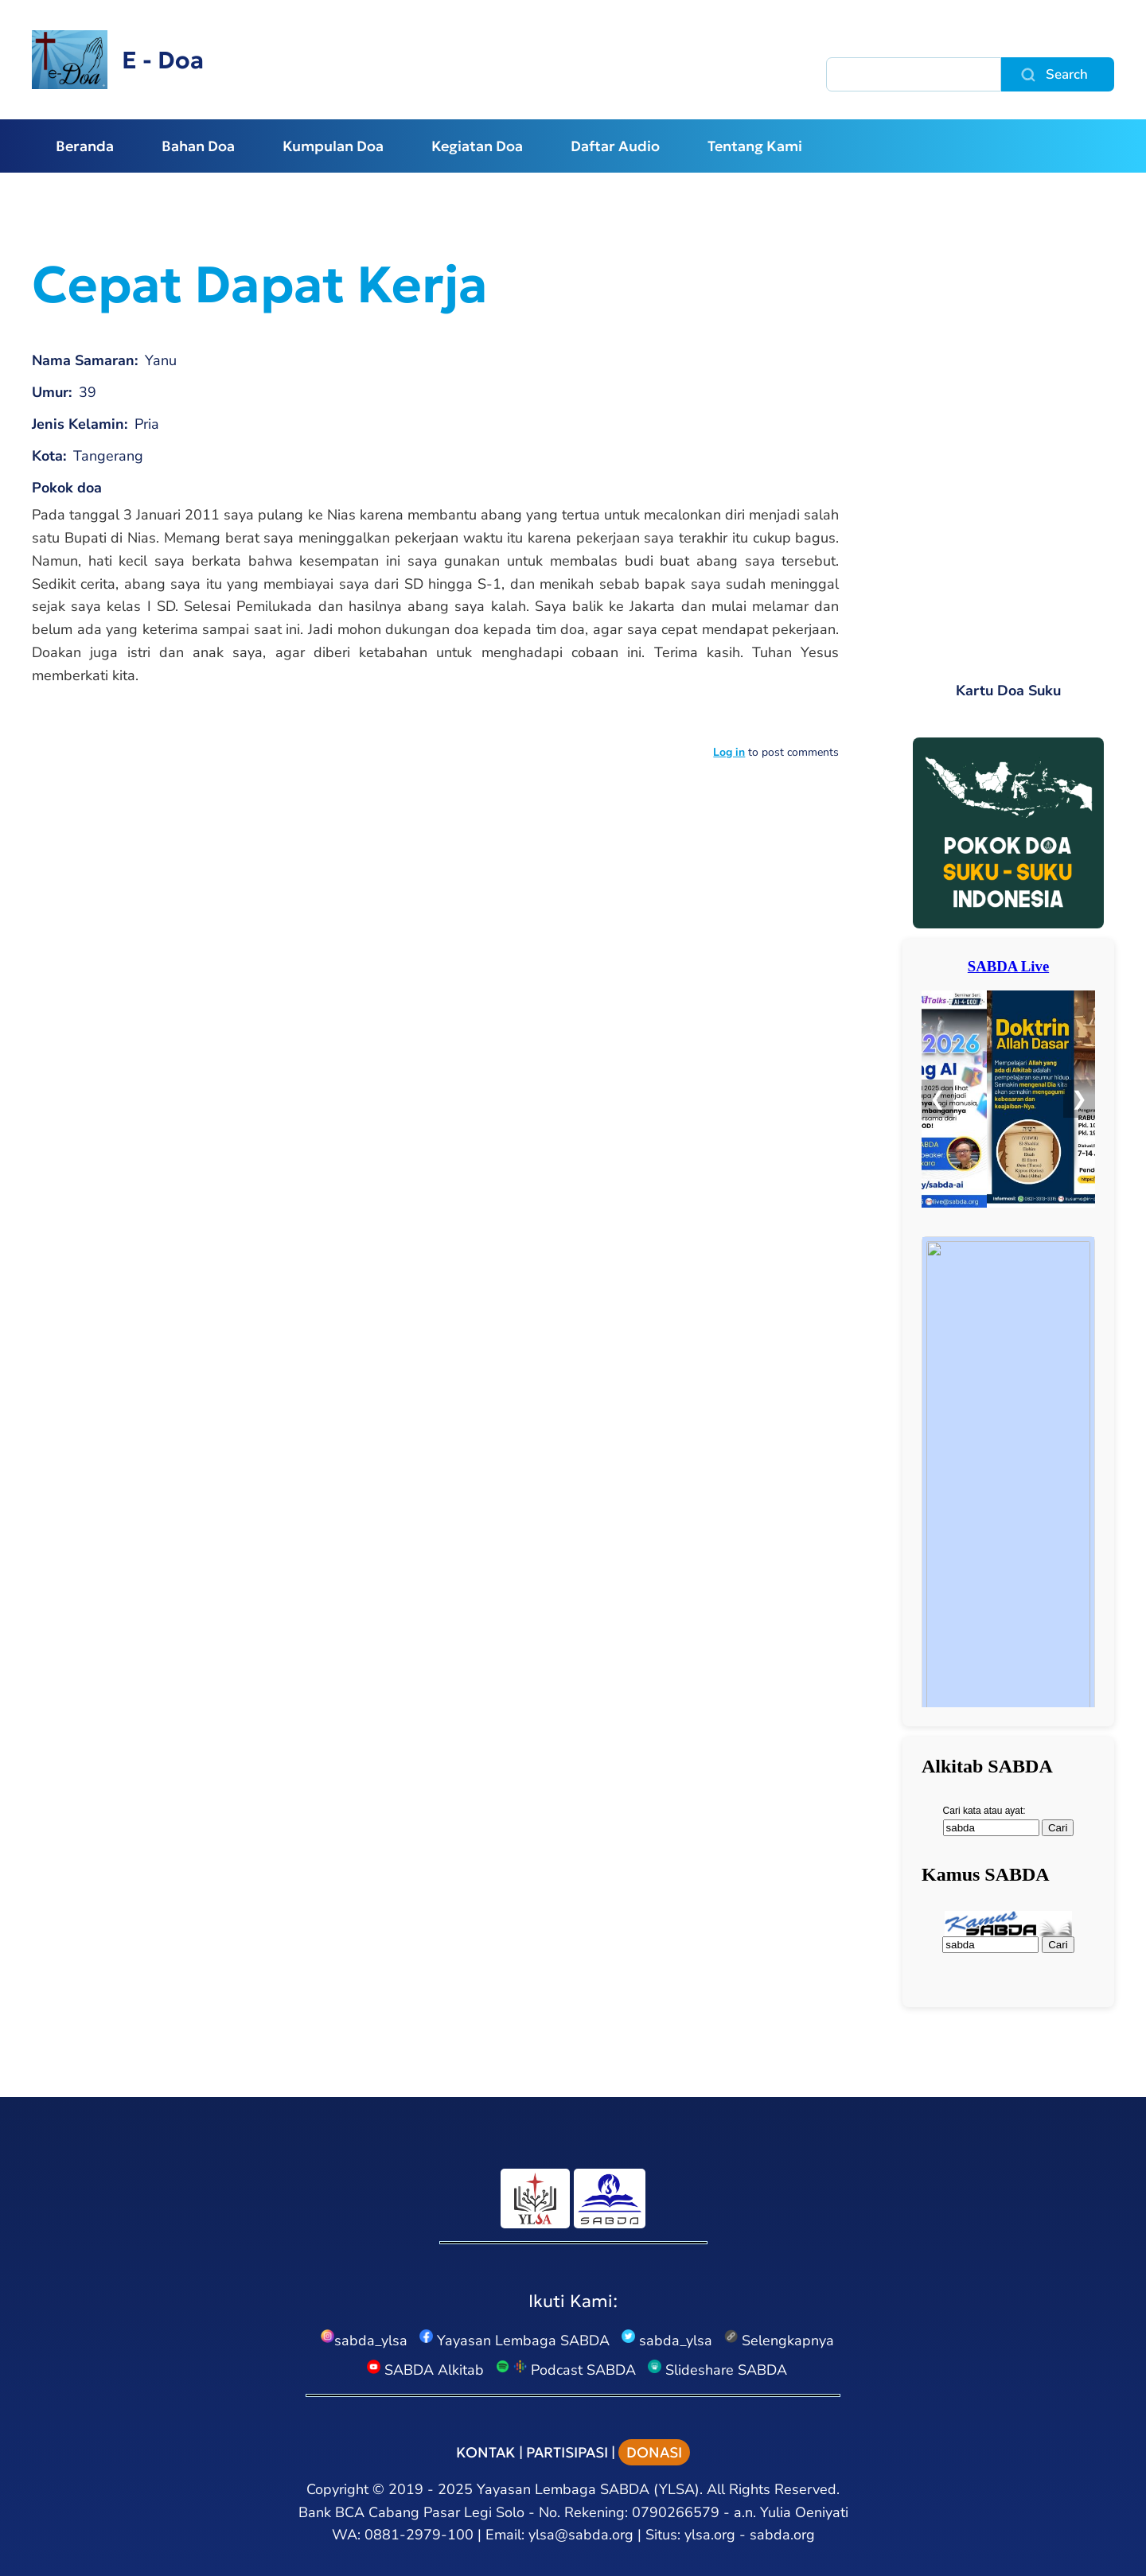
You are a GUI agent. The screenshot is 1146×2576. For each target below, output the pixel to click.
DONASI (654, 2452)
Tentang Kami (754, 146)
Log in (729, 752)
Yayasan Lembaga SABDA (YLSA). (590, 2489)
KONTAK (486, 2452)
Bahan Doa (198, 146)
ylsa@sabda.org (580, 2534)
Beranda (85, 146)
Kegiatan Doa (477, 146)
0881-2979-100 (419, 2534)
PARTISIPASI (567, 2452)
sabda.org (782, 2534)
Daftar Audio (615, 146)
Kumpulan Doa (333, 146)
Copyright (337, 2489)
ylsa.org (709, 2534)
